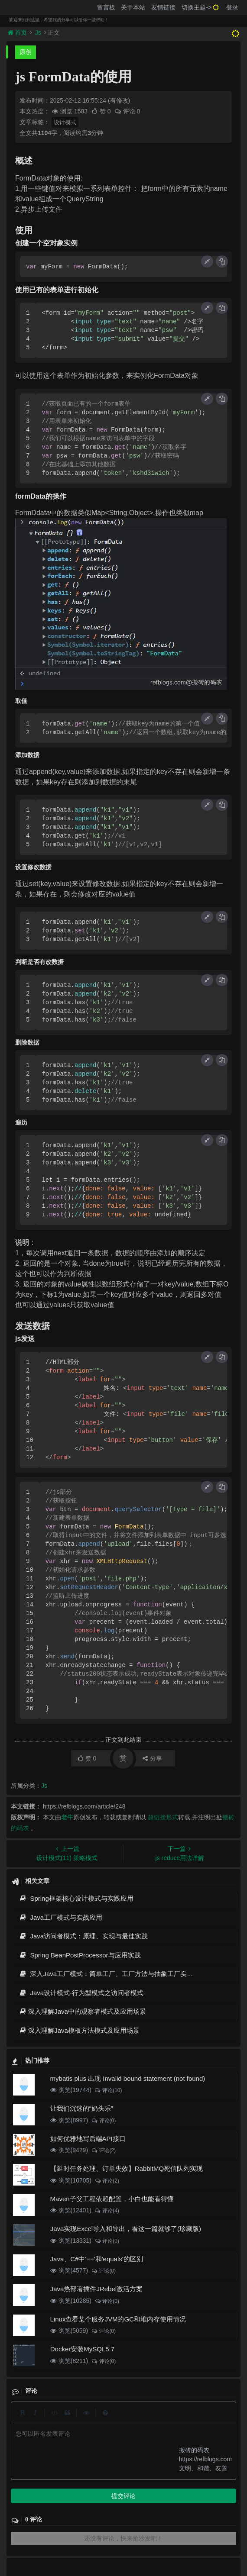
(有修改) (119, 100)
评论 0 (127, 111)
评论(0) (103, 2121)
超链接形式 (163, 1817)
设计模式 (65, 122)
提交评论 (123, 2495)
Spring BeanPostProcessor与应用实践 (80, 1955)
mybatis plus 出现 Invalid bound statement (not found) (127, 2078)
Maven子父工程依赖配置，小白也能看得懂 (112, 2198)
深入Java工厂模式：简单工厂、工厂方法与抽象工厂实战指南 (112, 1973)
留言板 (106, 7)
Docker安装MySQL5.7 (82, 2349)
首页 (18, 32)
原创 (26, 51)
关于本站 (133, 7)
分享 (152, 1758)
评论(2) (103, 2150)
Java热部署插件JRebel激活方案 (96, 2288)
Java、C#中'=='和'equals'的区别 (96, 2259)
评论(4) (106, 2211)
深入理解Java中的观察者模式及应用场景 (82, 2011)
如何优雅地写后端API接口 (88, 2138)
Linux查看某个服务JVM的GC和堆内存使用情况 (118, 2319)
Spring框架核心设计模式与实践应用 (76, 1898)
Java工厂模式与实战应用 (60, 1917)
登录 (232, 7)
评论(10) (108, 2090)
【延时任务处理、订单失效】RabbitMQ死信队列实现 (126, 2168)
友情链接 (163, 7)
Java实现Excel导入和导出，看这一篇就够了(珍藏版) (125, 2228)
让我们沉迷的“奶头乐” (81, 2108)
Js (38, 32)
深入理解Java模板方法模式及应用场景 (79, 2030)
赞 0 (102, 111)
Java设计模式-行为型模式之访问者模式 (81, 1992)
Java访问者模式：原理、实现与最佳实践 (83, 1936)
